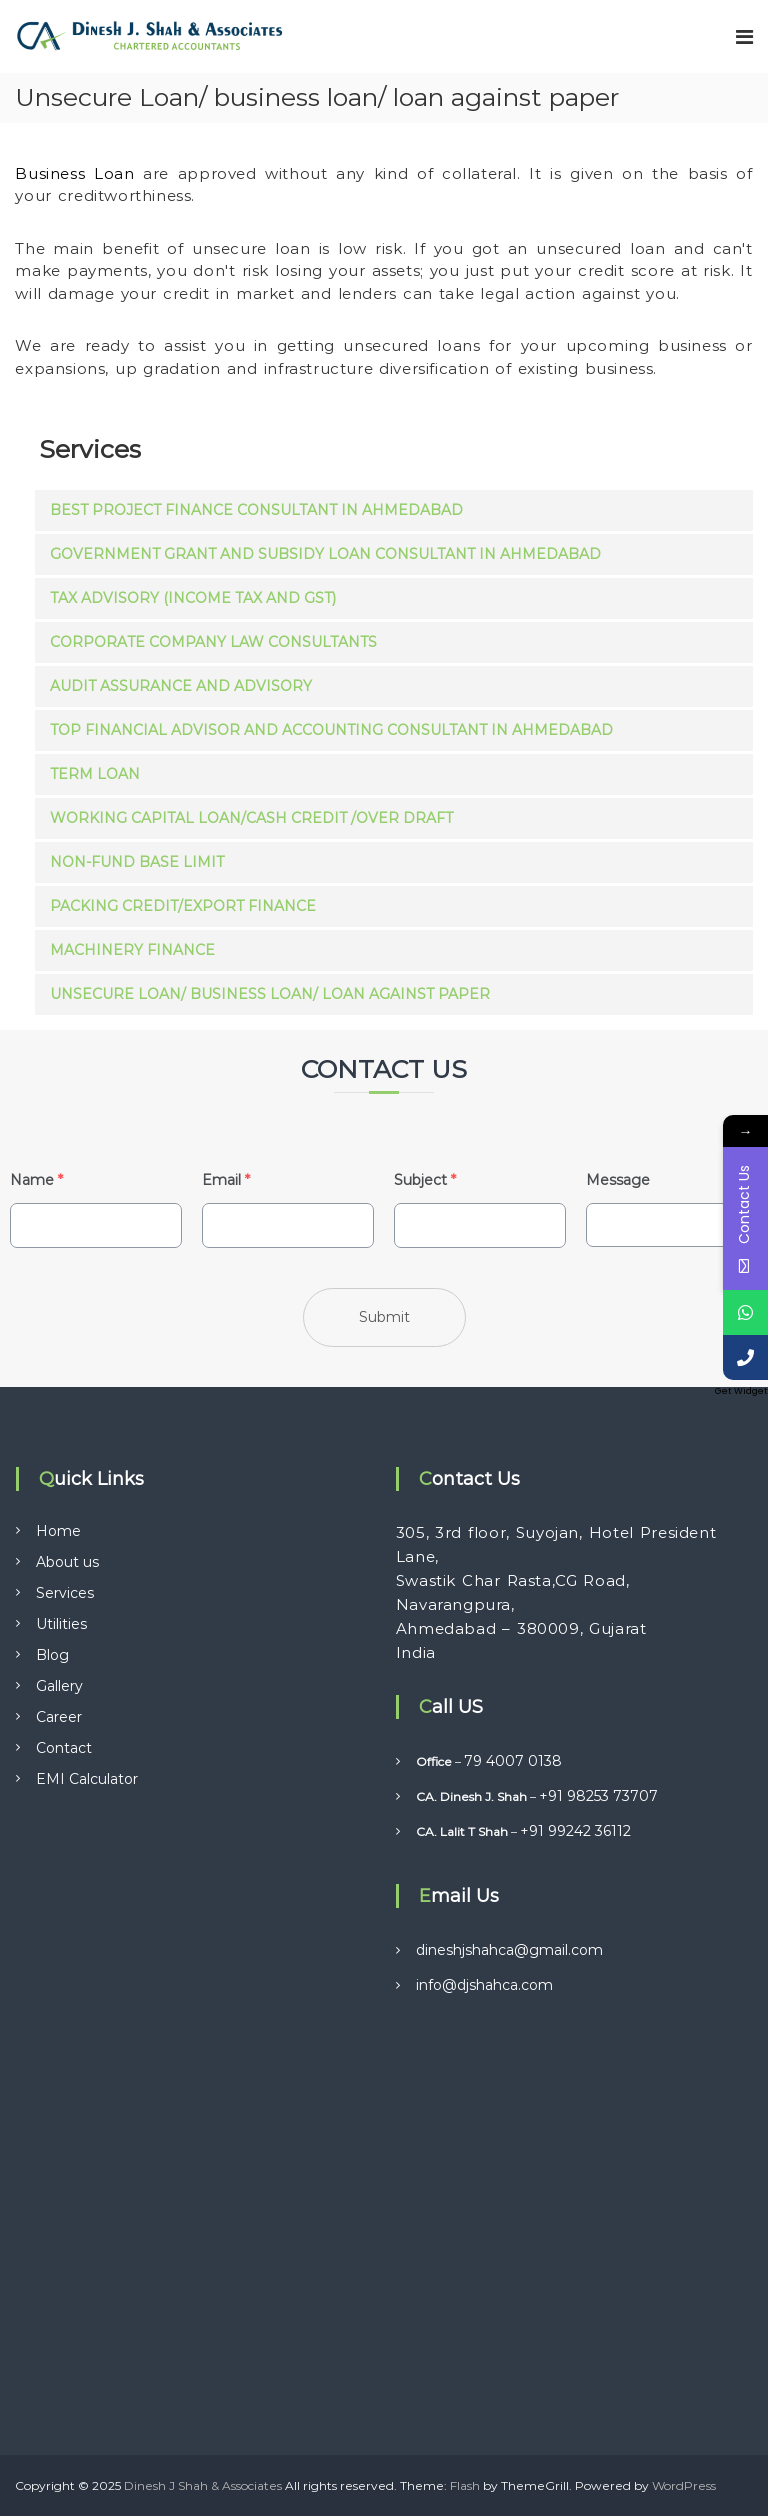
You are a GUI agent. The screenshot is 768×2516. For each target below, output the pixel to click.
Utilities (61, 1624)
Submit (384, 1317)
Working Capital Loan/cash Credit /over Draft (251, 818)
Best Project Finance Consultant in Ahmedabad (256, 510)
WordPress (684, 2485)
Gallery (59, 1686)
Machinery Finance (132, 950)
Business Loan (79, 173)
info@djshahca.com (484, 1985)
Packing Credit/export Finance (183, 906)
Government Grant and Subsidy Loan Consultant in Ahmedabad (325, 554)
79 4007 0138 (513, 1761)
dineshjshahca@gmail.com (509, 1950)
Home (58, 1531)
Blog (52, 1655)
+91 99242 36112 (575, 1831)
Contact (64, 1748)
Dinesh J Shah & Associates (203, 2485)
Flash (465, 2485)
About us (67, 1562)
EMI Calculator (87, 1779)
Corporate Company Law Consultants (213, 642)
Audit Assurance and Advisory (181, 686)
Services (65, 1593)
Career (59, 1717)
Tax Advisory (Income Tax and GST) (193, 598)
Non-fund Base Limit (137, 862)
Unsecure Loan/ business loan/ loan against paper (270, 994)
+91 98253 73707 (598, 1796)
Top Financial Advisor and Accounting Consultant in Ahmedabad (331, 730)
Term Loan (95, 774)
